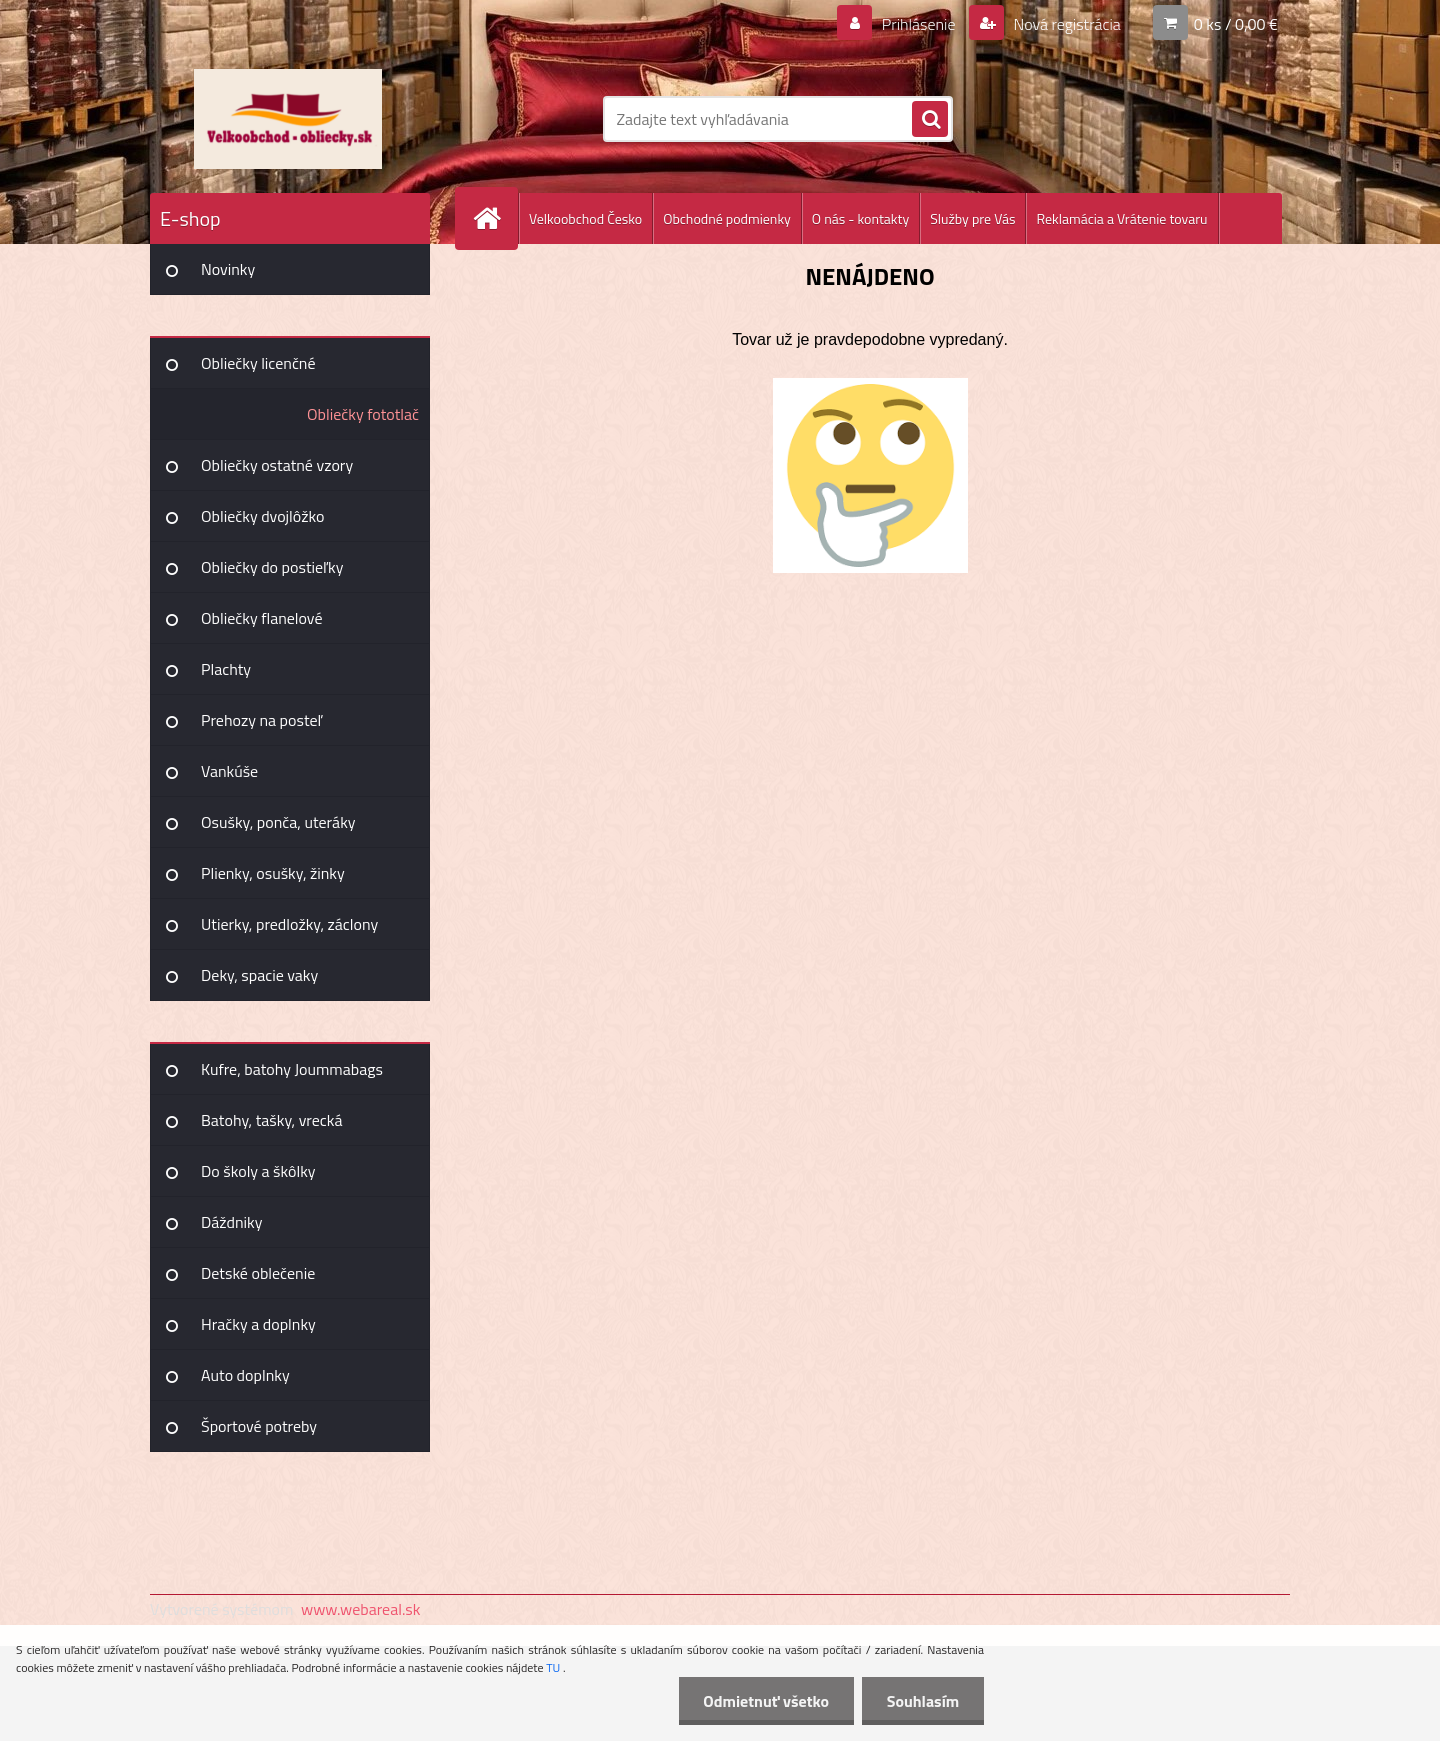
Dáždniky (232, 1222)
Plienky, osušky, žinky (273, 873)
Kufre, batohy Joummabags (292, 1069)
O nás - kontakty (860, 218)
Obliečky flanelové (261, 618)
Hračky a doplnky (258, 1324)
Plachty (226, 669)
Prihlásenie (918, 24)
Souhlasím (922, 1701)
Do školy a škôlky (258, 1171)
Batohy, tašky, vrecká (271, 1120)
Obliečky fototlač (363, 414)
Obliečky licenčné (258, 363)
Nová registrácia (1065, 24)
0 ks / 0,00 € (1236, 24)
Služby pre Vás (972, 218)
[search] (930, 120)
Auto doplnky (245, 1375)
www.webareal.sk (361, 1609)
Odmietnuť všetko (766, 1701)
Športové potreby (259, 1426)
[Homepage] (495, 218)
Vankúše (229, 771)
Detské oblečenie (258, 1273)
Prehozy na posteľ (261, 720)
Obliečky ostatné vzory (277, 465)
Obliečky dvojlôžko (262, 516)
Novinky (228, 269)
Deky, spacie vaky (259, 975)
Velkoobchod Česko (585, 218)
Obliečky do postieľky (272, 567)
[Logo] (287, 119)
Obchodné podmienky (727, 218)
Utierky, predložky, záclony (289, 924)
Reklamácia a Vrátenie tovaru (1121, 218)
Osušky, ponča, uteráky (278, 822)
